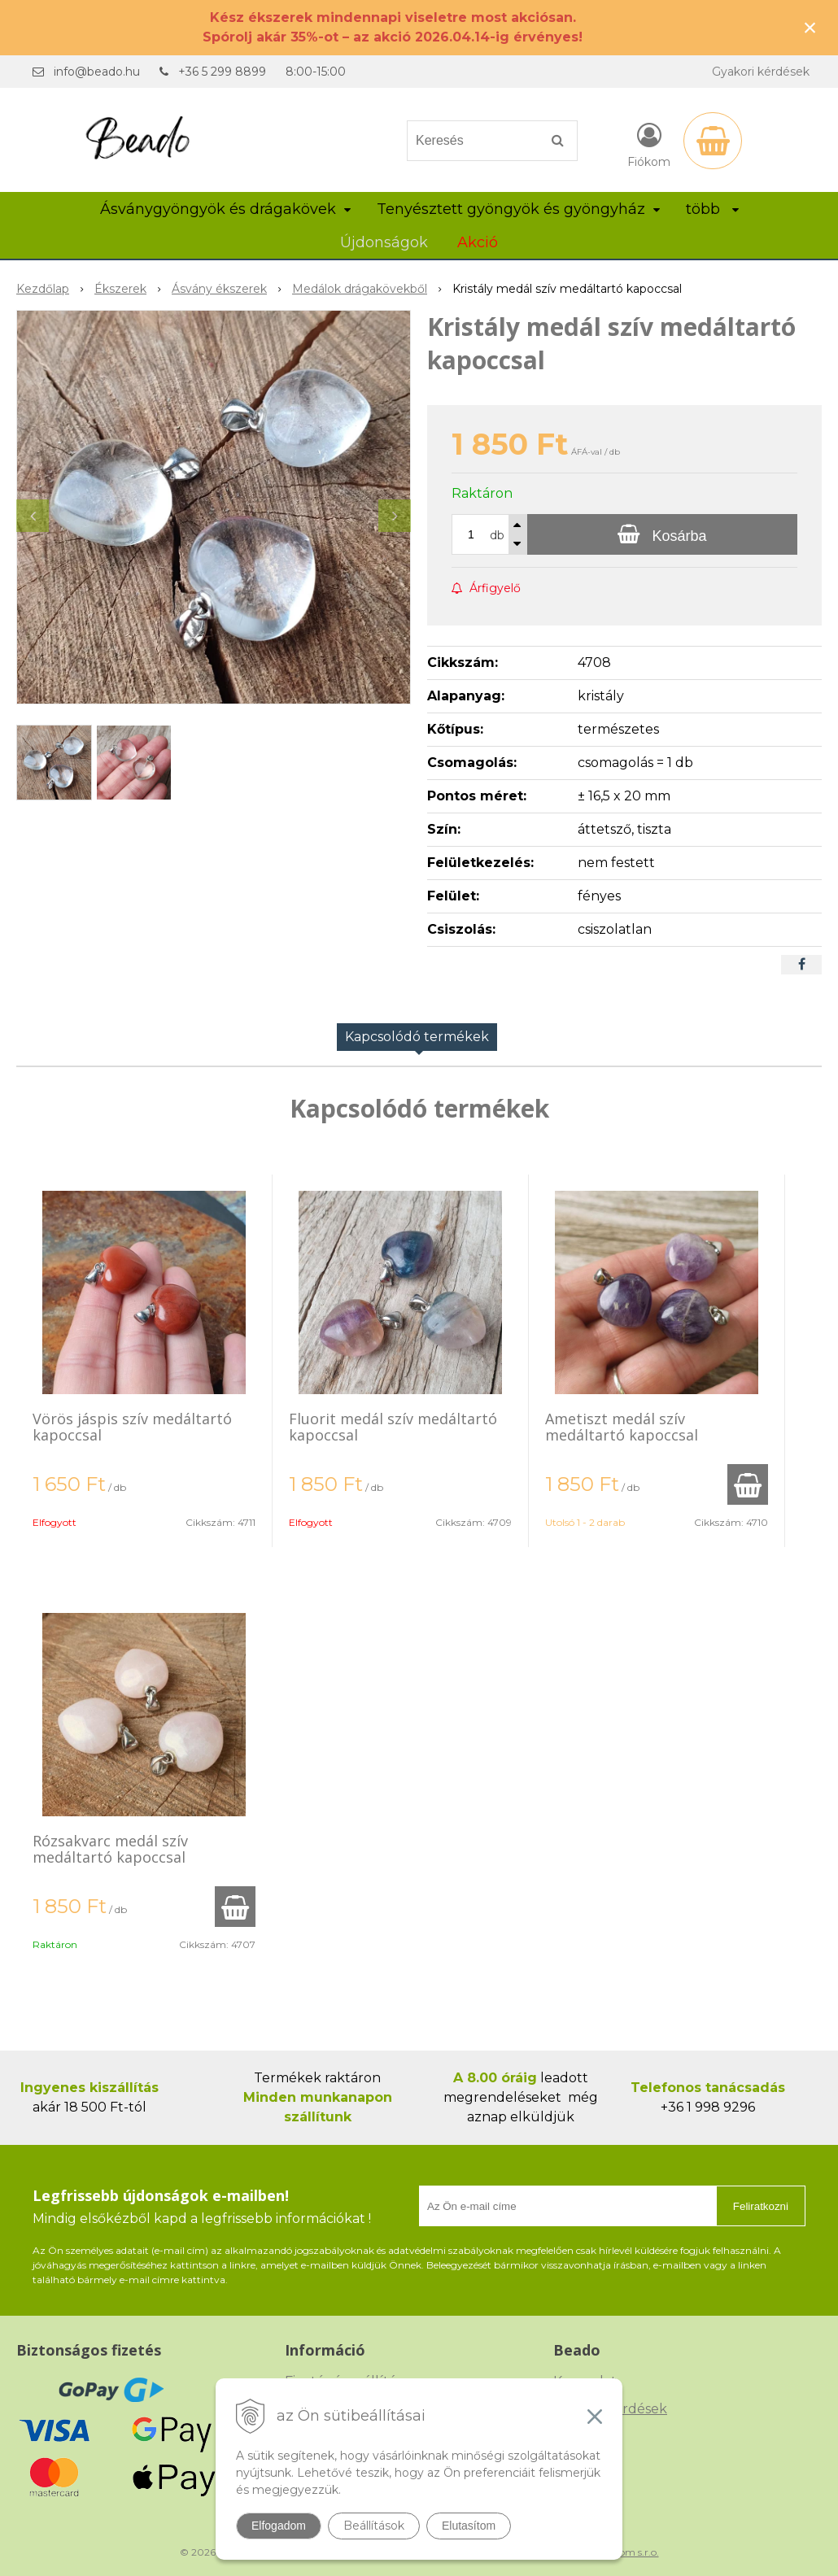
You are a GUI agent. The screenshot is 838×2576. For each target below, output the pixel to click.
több (712, 209)
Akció (477, 242)
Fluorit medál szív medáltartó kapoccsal (393, 1427)
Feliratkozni (760, 2206)
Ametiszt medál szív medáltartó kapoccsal (621, 1427)
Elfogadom (278, 2525)
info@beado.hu (97, 71)
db (497, 535)
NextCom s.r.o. (625, 2552)
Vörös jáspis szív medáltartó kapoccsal (132, 1427)
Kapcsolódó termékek (417, 1036)
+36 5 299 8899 (222, 71)
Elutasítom (468, 2525)
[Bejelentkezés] (648, 144)
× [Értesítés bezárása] (810, 27)
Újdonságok (384, 242)
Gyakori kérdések (761, 71)
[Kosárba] (662, 534)
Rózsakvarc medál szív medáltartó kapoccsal (110, 1849)
